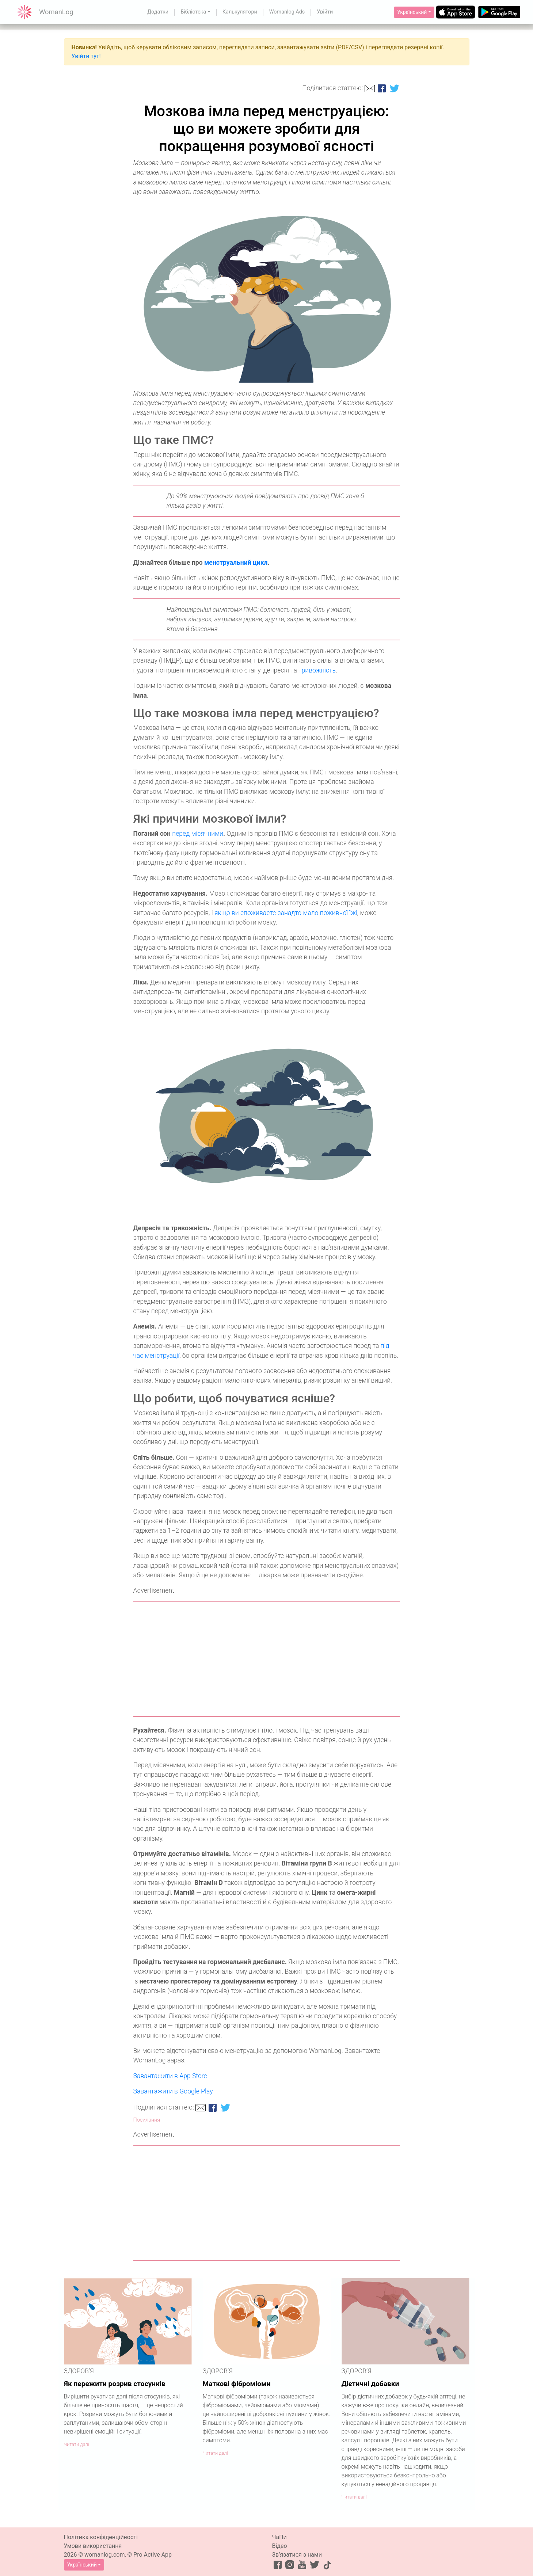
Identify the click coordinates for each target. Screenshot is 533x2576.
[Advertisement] (266, 1659)
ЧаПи (279, 2537)
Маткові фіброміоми (237, 2383)
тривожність (317, 670)
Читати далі (76, 2444)
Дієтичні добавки (370, 2383)
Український (412, 12)
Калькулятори (239, 12)
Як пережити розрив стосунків (114, 2383)
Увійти (325, 12)
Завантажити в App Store (170, 2076)
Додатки (157, 12)
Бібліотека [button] (193, 12)
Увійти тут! (86, 56)
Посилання (146, 2120)
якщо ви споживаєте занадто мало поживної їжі (285, 913)
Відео (279, 2545)
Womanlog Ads (287, 12)
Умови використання (93, 2545)
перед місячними (197, 833)
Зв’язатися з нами (297, 2554)
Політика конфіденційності (101, 2537)
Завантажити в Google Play (173, 2091)
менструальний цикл (236, 562)
